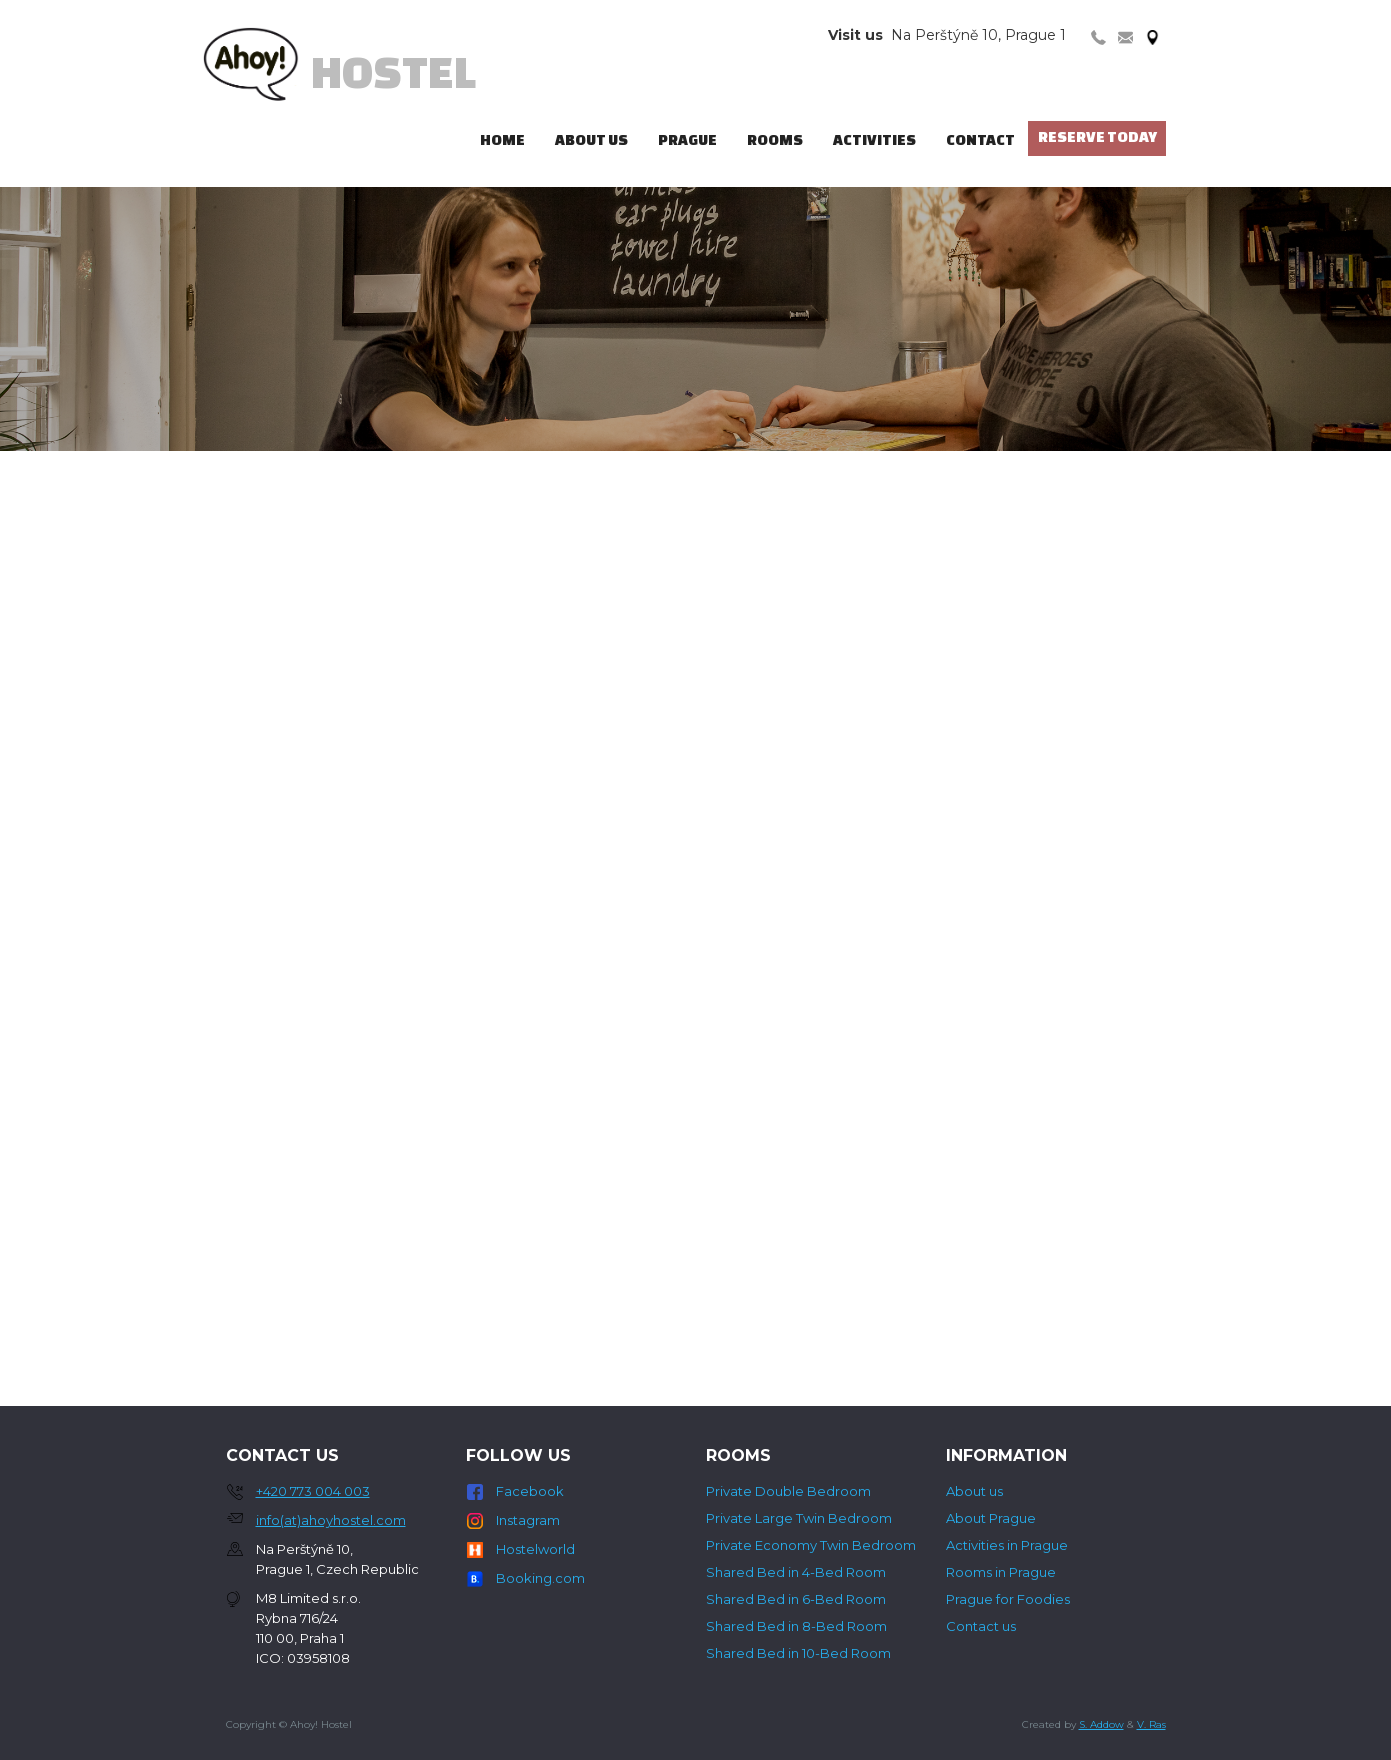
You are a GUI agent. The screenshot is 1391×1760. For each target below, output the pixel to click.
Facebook (530, 1491)
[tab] (1098, 36)
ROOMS (775, 139)
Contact (980, 139)
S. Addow (1101, 1724)
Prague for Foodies (1008, 1599)
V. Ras (1151, 1724)
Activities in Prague (1007, 1545)
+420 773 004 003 (313, 1491)
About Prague (991, 1518)
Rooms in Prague (1001, 1572)
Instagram (528, 1520)
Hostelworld (535, 1549)
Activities (874, 139)
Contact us (981, 1626)
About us (974, 1491)
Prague (687, 139)
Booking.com (540, 1578)
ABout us (591, 139)
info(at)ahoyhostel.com (331, 1520)
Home (502, 139)
